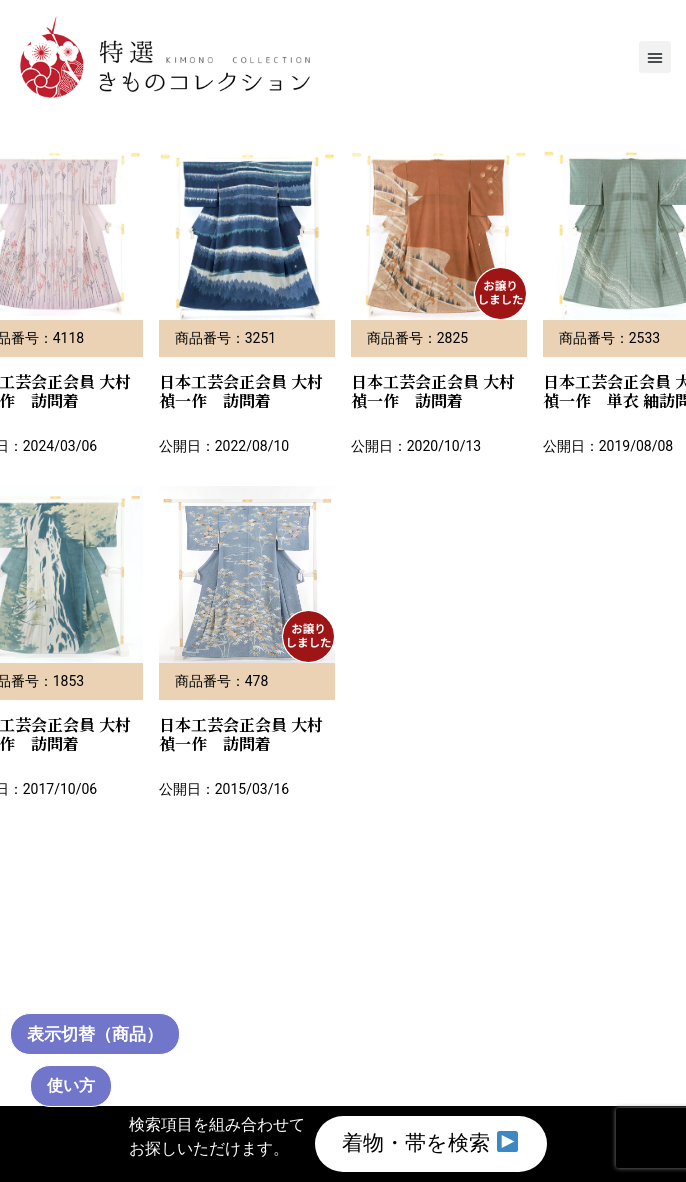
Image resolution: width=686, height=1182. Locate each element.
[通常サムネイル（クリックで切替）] (101, 1032)
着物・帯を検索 (430, 1140)
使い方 (71, 1085)
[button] (655, 57)
